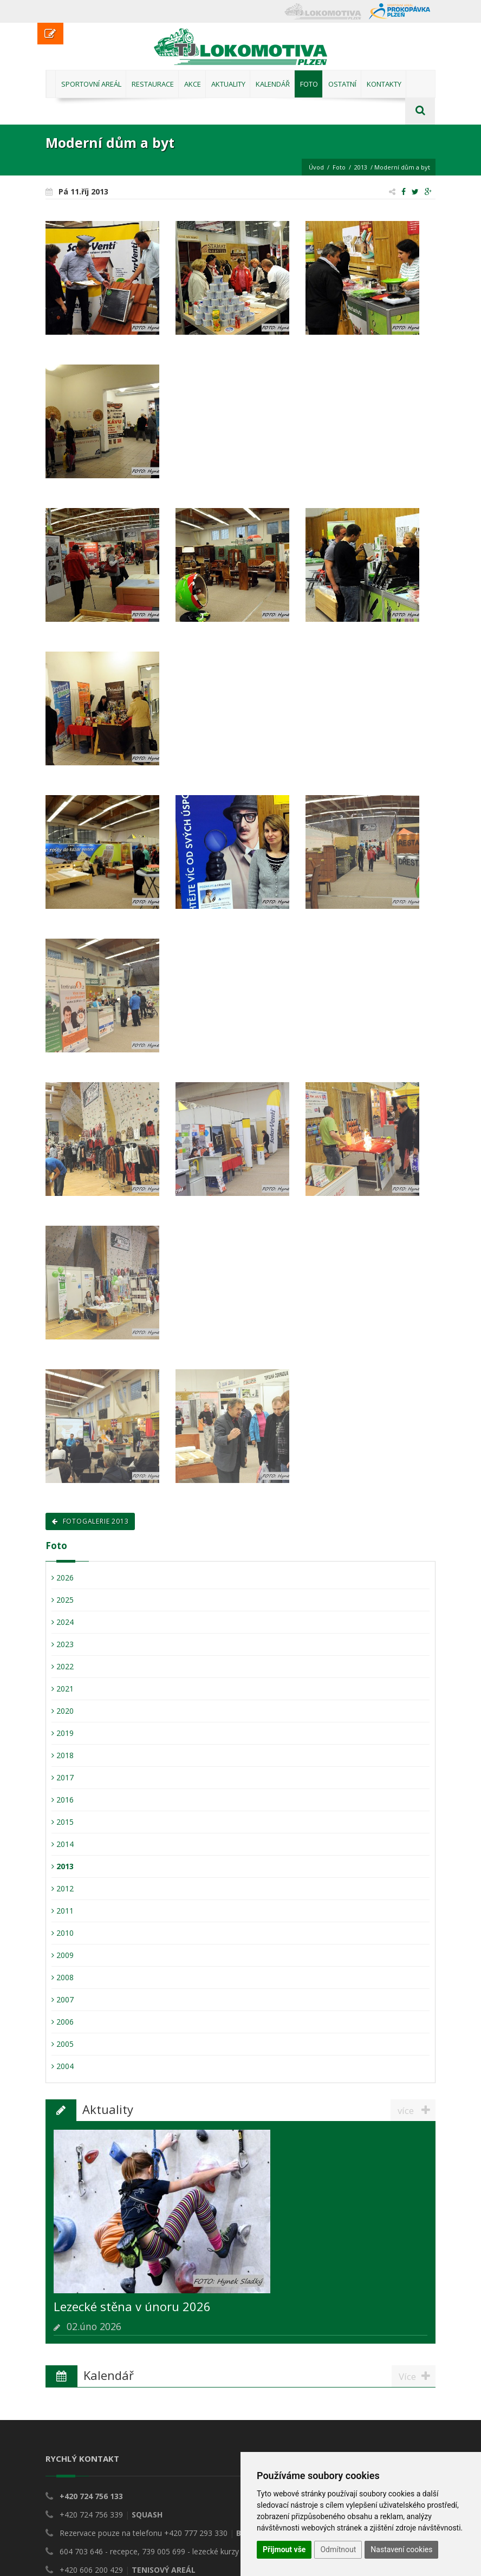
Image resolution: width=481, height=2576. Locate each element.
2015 (62, 1822)
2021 (62, 1688)
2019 (62, 1733)
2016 (62, 1799)
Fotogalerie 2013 (90, 1521)
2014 (62, 1844)
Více (417, 2376)
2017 (62, 1777)
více (416, 2110)
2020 (62, 1711)
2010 (62, 1933)
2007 (62, 1999)
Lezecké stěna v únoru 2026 (132, 2306)
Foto (339, 167)
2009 (62, 1955)
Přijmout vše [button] (284, 2549)
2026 (62, 1577)
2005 (62, 2044)
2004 (62, 2066)
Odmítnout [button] (338, 2549)
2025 (62, 1600)
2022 (62, 1666)
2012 (62, 1888)
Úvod (316, 167)
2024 (62, 1622)
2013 (360, 167)
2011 (62, 1910)
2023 (62, 1644)
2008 (62, 1977)
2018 (62, 1755)
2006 (62, 2021)
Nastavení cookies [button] (401, 2549)
